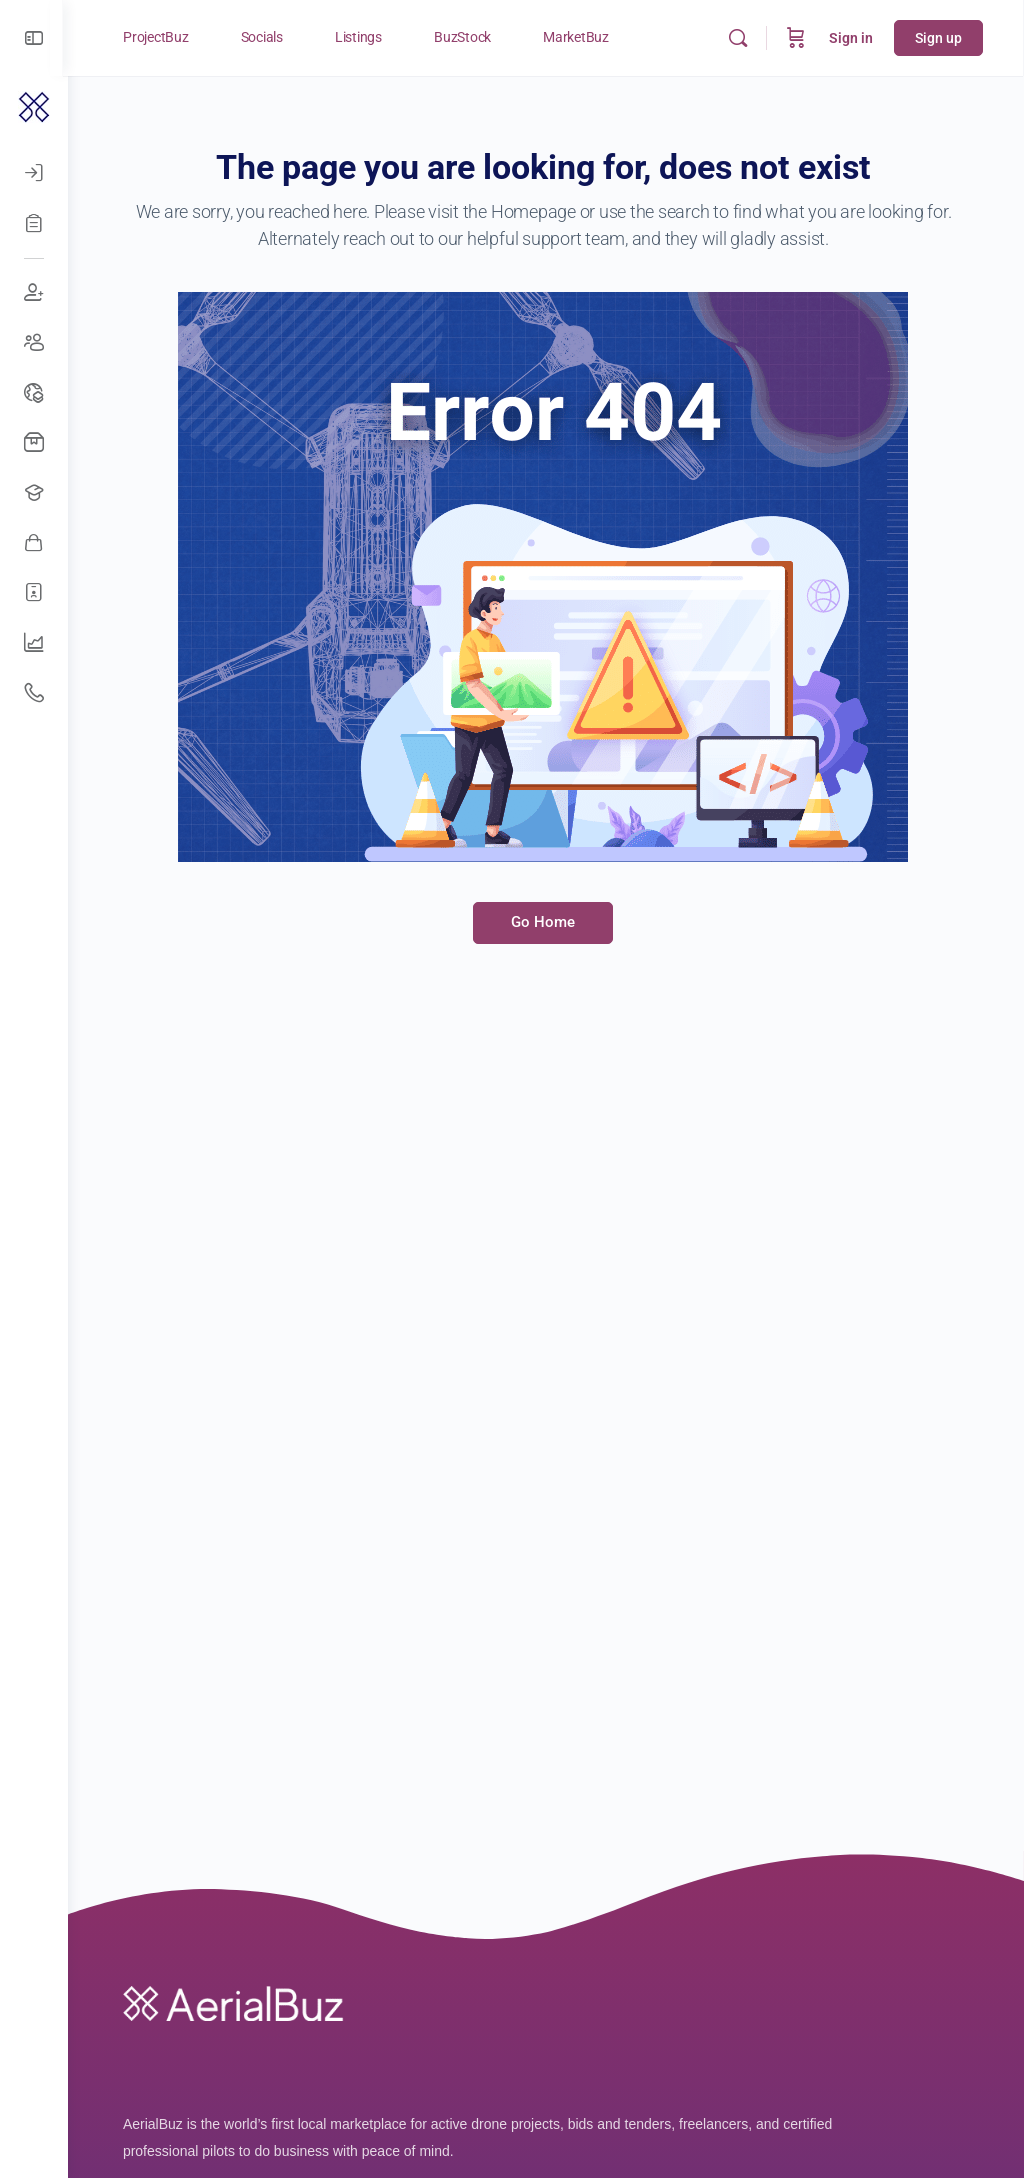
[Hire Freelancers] (34, 593)
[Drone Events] (34, 393)
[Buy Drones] (34, 443)
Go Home (546, 922)
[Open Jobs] (34, 493)
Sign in (852, 38)
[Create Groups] (34, 343)
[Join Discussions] (34, 293)
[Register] (34, 223)
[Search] (739, 38)
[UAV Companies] (34, 643)
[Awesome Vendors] (34, 543)
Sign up (939, 38)
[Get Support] (34, 693)
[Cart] (797, 38)
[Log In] (34, 173)
